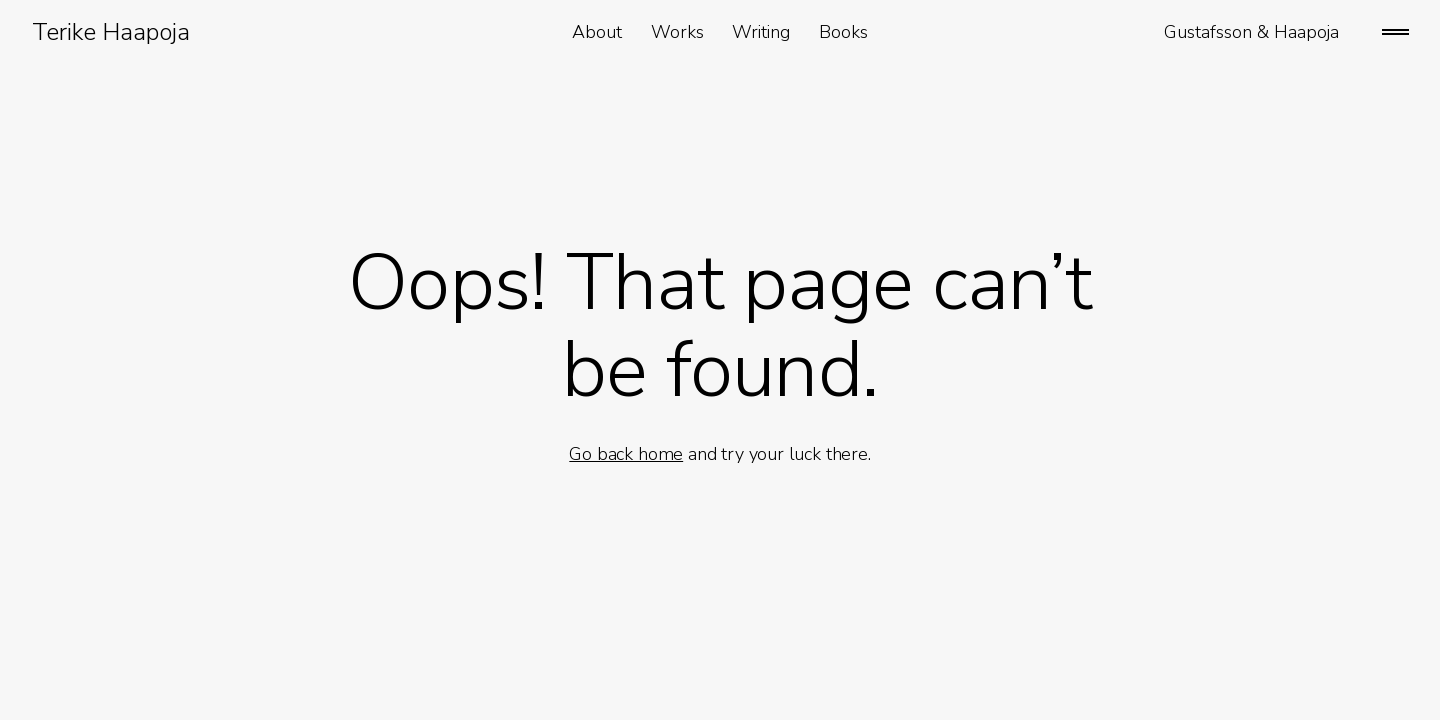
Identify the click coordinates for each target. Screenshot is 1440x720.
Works (677, 32)
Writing (761, 32)
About (597, 32)
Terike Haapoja (111, 32)
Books (843, 32)
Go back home (626, 454)
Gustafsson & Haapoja (1251, 32)
